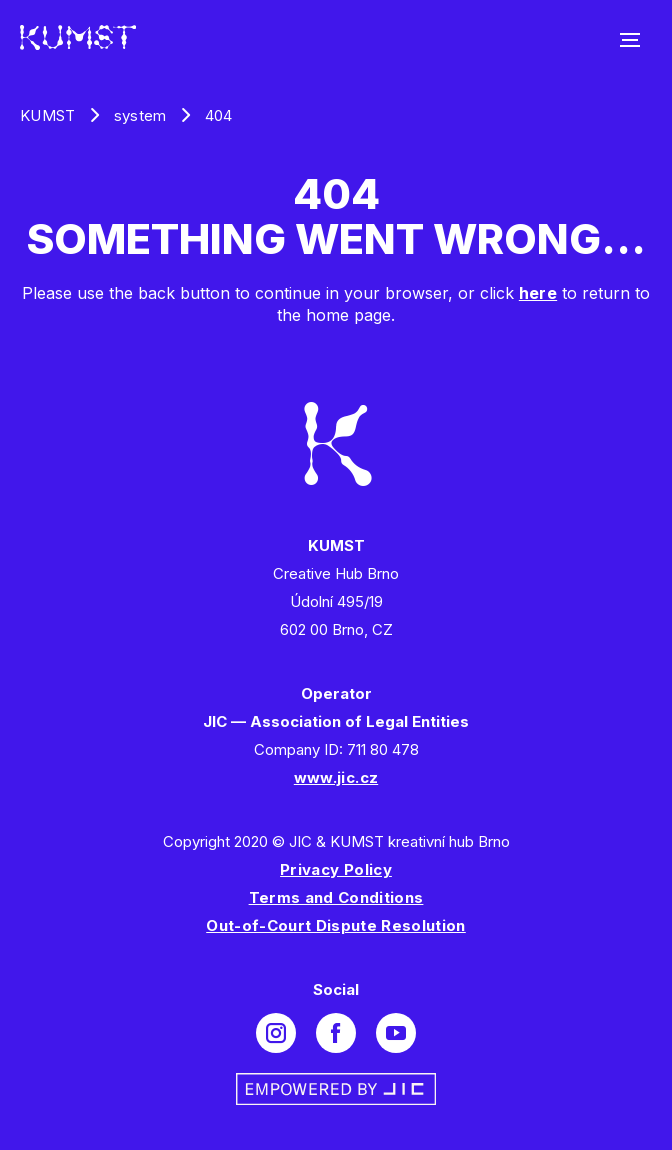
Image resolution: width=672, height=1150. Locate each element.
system (140, 115)
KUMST (48, 115)
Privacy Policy (336, 869)
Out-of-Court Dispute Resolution (336, 925)
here (538, 293)
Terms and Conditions (336, 897)
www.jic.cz (336, 777)
